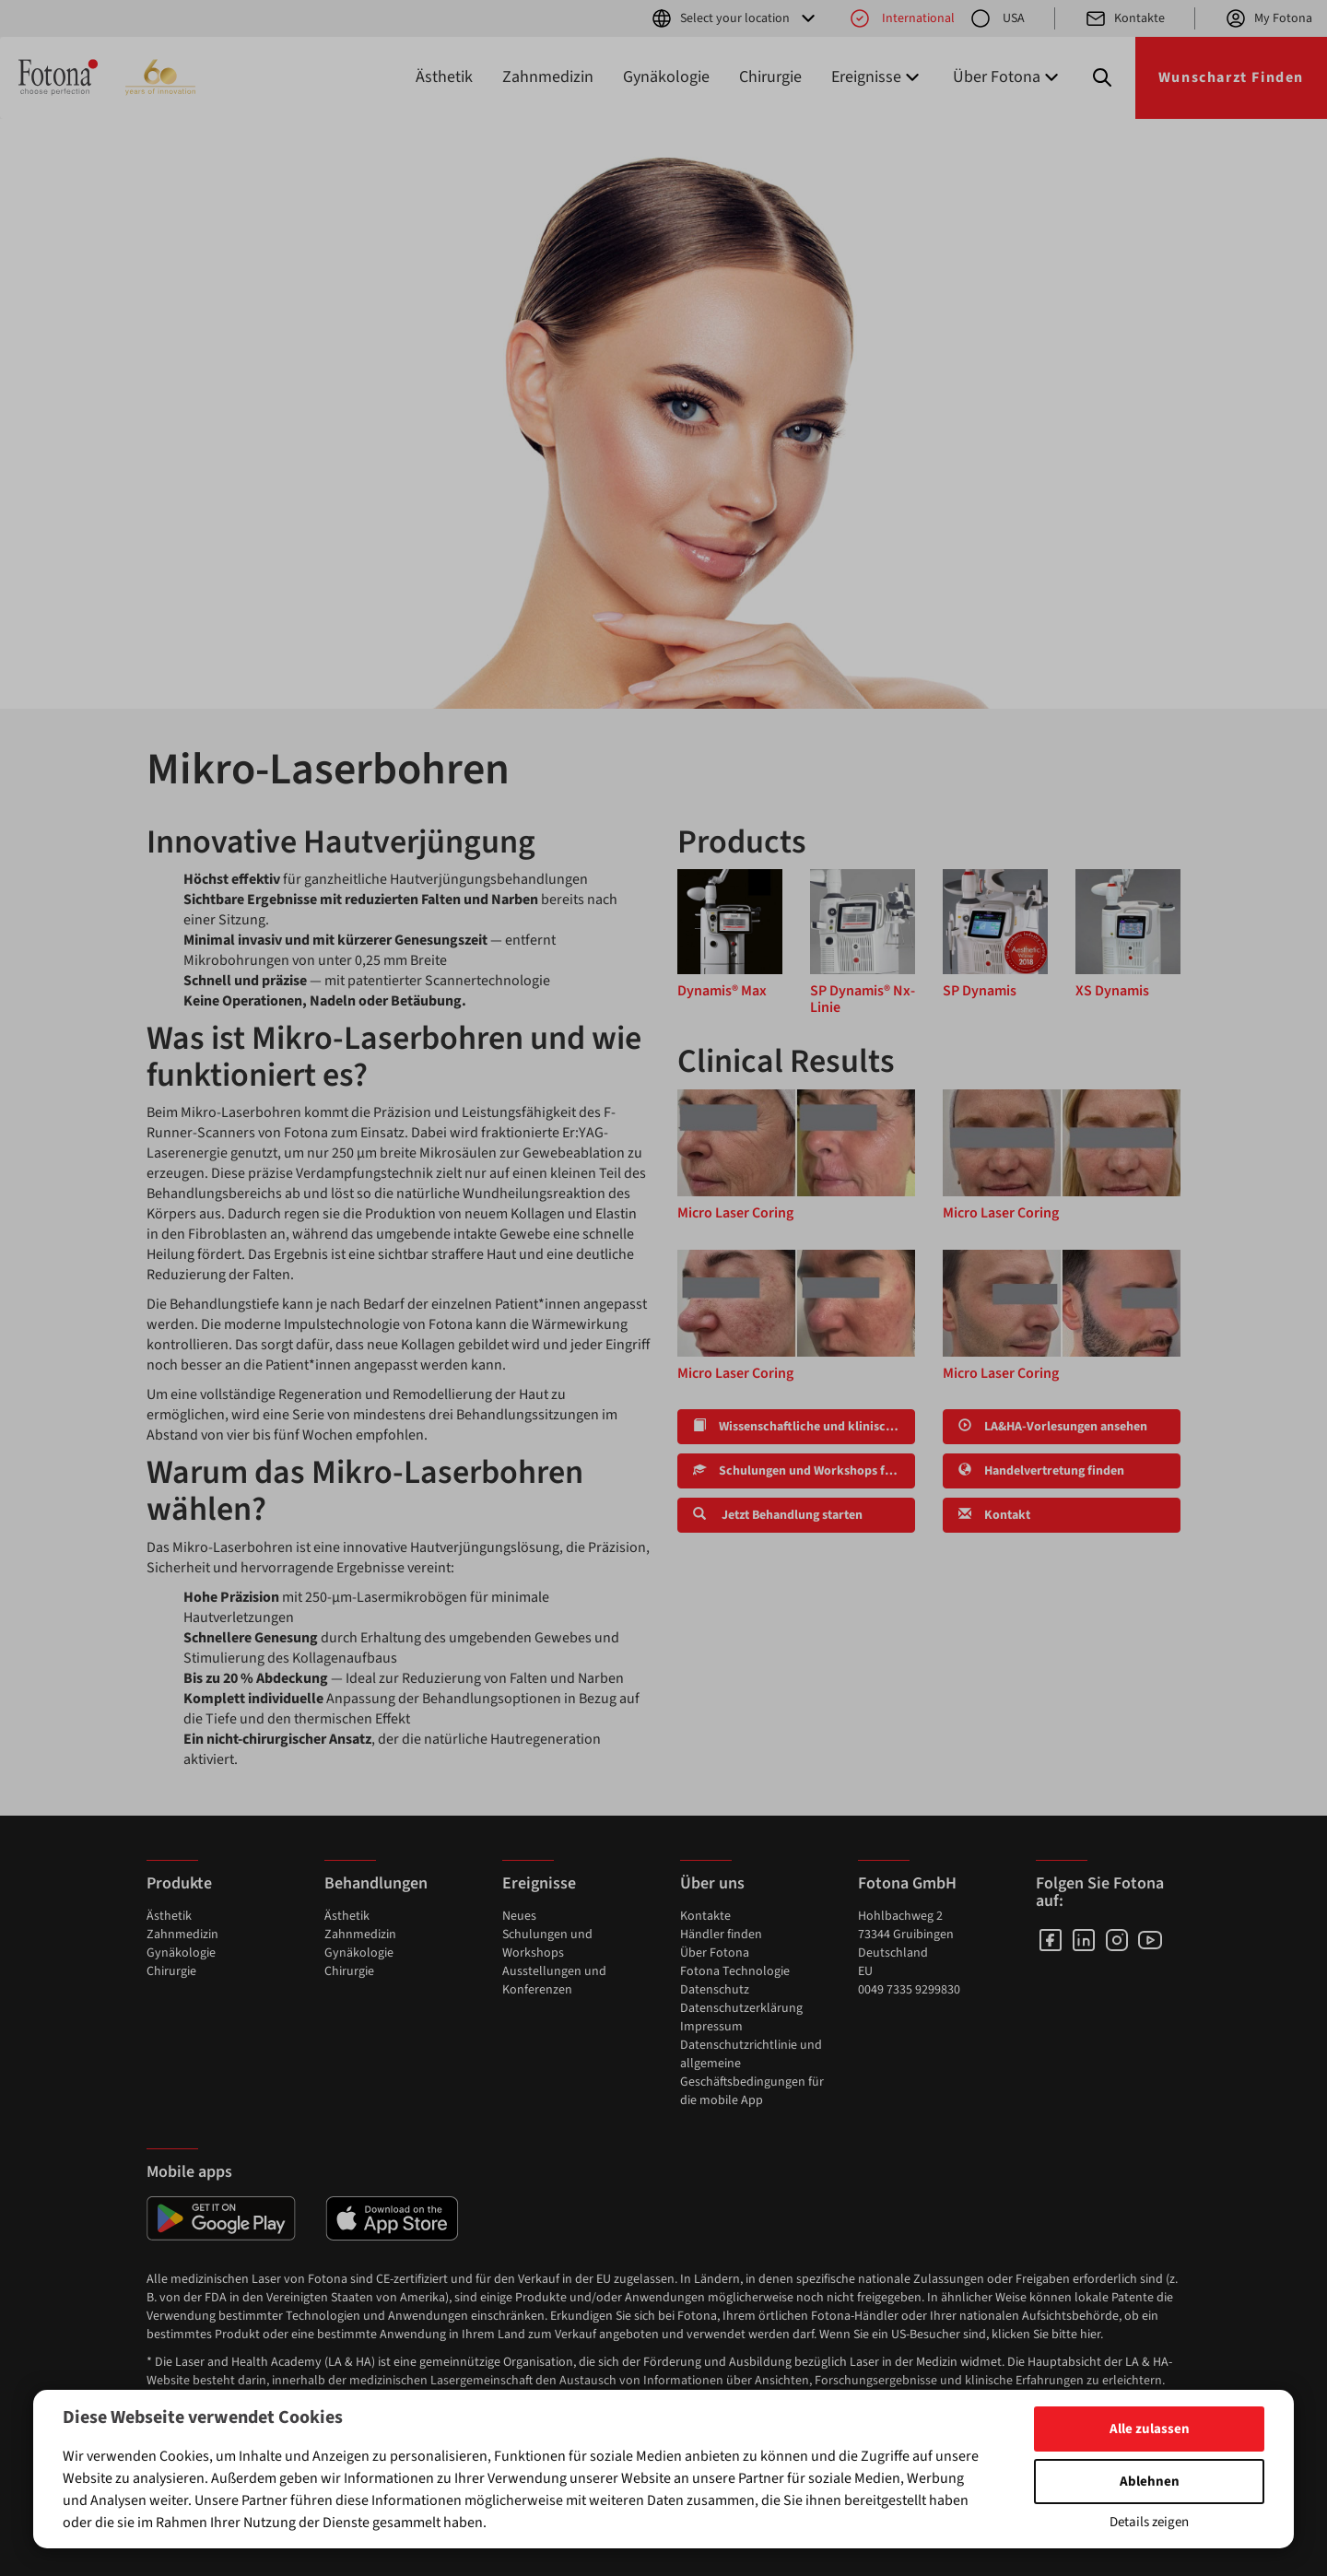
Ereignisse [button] (877, 76)
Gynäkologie (666, 76)
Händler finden (721, 1934)
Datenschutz (714, 1990)
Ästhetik (444, 76)
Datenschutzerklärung (741, 2008)
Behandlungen (376, 1883)
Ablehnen (1150, 2481)
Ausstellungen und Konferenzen (554, 1980)
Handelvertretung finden (1041, 1471)
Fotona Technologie (735, 1971)
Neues (519, 1916)
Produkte (179, 1883)
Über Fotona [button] (1008, 76)
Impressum (711, 2026)
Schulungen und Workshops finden (804, 1471)
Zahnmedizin (547, 76)
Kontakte (1125, 18)
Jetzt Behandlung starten (778, 1515)
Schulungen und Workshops (547, 1943)
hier (1090, 2334)
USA (997, 18)
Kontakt (994, 1515)
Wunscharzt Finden (1231, 77)
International (902, 18)
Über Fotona (714, 1953)
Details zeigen (1149, 2522)
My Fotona (1268, 18)
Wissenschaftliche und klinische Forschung (804, 1426)
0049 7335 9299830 (909, 1990)
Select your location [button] (735, 18)
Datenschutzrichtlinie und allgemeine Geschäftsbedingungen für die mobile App (752, 2073)
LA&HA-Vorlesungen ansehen (1052, 1426)
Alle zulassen (1150, 2429)
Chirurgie (770, 76)
